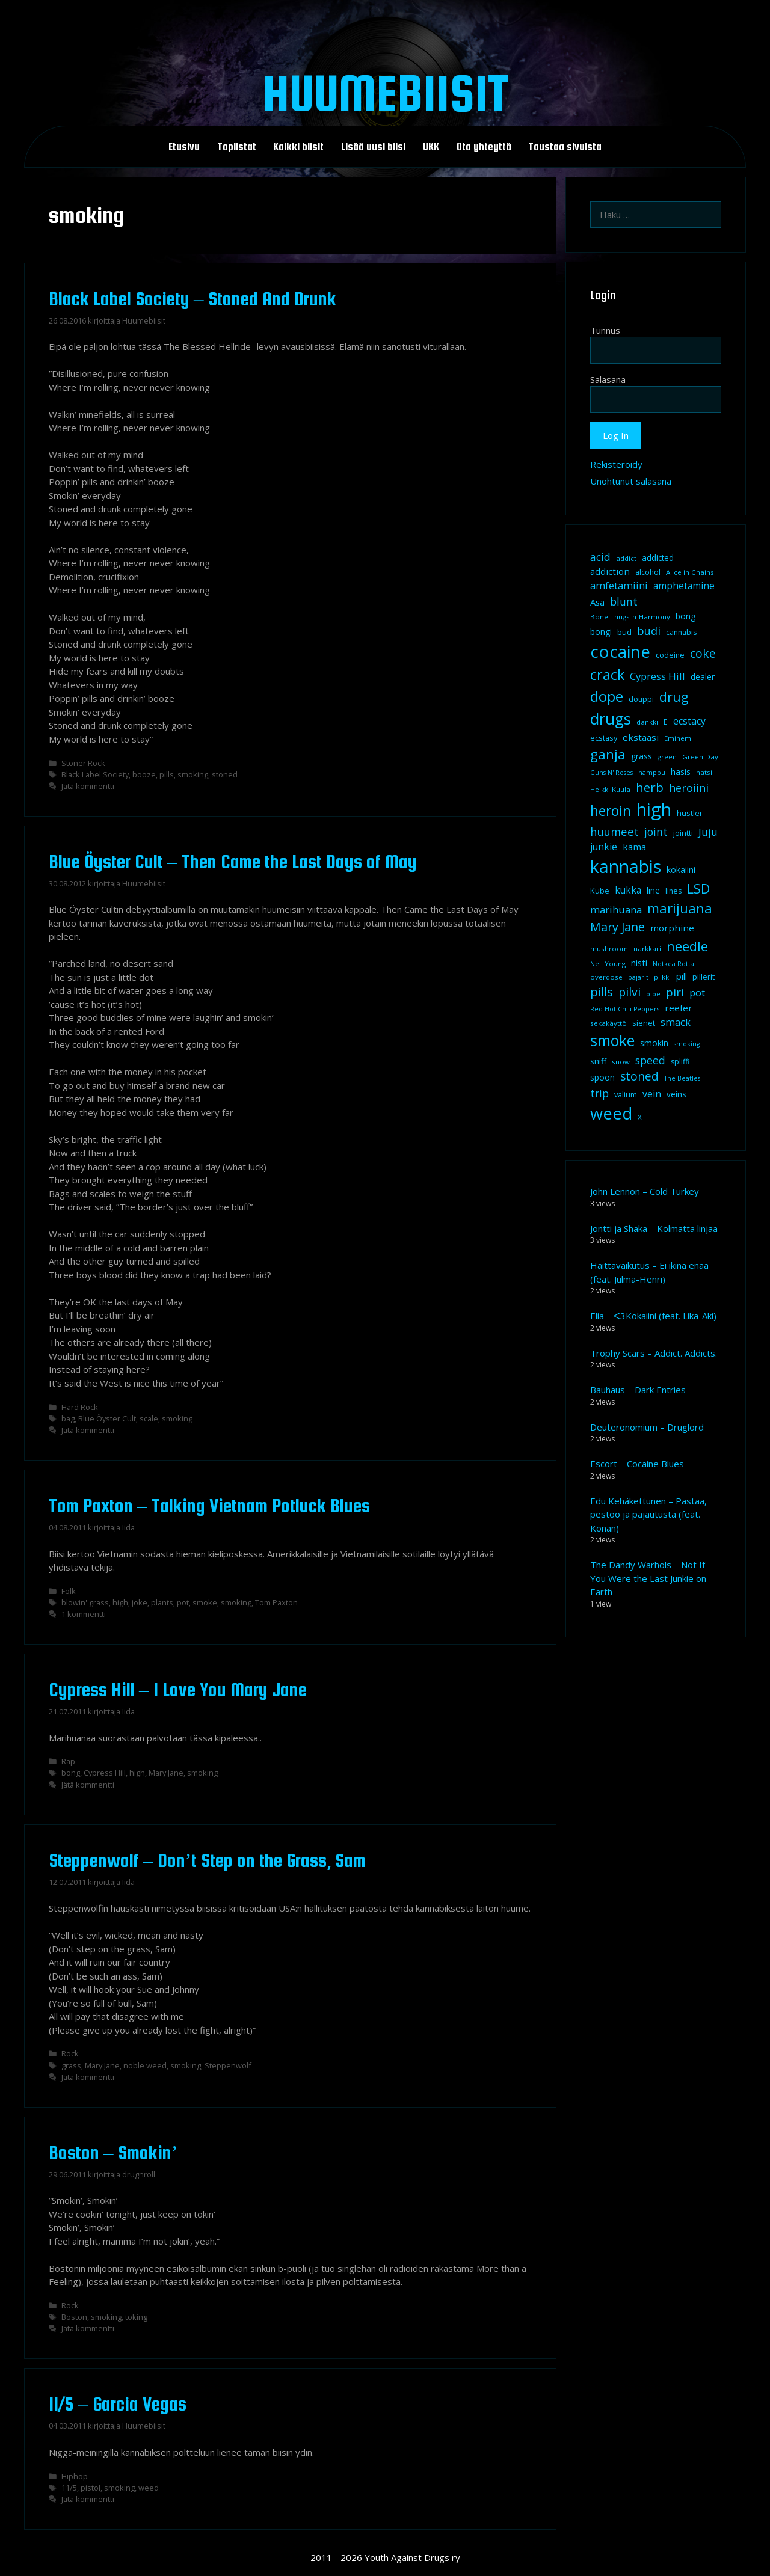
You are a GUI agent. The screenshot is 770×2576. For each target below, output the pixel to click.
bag (68, 1418)
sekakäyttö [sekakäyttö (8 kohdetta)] (608, 1023)
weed (148, 2487)
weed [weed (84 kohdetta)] (611, 1113)
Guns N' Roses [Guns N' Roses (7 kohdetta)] (611, 772)
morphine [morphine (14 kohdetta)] (672, 928)
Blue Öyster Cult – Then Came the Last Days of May (233, 861)
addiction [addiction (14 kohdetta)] (610, 571)
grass (71, 2065)
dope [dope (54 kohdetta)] (606, 696)
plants (162, 1602)
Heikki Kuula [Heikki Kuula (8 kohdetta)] (610, 789)
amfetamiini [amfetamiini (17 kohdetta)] (619, 585)
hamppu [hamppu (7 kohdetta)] (651, 772)
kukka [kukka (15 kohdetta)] (628, 890)
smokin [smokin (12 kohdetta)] (654, 1043)
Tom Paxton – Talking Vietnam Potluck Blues (209, 1505)
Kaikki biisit (298, 147)
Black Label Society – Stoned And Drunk (192, 299)
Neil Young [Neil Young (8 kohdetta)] (608, 963)
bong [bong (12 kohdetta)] (685, 616)
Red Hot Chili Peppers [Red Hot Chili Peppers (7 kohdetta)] (624, 1009)
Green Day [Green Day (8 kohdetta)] (700, 756)
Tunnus (605, 330)
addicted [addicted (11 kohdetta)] (658, 558)
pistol (90, 2487)
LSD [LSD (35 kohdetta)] (698, 888)
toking (136, 2316)
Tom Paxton (276, 1602)
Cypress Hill (105, 1772)
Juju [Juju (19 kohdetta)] (708, 832)
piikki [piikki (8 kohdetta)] (662, 976)
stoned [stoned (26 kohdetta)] (639, 1076)
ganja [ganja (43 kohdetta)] (608, 754)
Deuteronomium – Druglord (647, 1427)
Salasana (608, 379)
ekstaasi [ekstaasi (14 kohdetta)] (641, 737)
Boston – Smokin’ (113, 2152)
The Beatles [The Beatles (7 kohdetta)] (682, 1078)
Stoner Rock (83, 763)
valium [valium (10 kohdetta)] (625, 1094)
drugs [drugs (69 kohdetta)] (610, 718)
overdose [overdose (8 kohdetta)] (606, 976)
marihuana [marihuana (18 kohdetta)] (616, 909)
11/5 (69, 2487)
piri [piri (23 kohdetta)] (675, 991)
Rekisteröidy (616, 464)
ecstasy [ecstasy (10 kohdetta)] (603, 737)
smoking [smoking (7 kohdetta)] (687, 1044)
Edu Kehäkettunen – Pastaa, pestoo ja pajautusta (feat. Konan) (648, 1514)
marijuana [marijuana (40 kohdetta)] (679, 908)
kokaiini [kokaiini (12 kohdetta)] (681, 870)
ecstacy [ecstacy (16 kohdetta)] (689, 721)
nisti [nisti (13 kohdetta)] (639, 963)
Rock (70, 2053)
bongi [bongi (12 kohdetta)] (601, 631)
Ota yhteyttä (484, 147)
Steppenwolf (228, 2065)
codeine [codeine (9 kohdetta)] (670, 655)
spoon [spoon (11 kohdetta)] (602, 1077)
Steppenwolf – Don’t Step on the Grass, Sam (207, 1860)
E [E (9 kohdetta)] (666, 722)
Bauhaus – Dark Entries (638, 1390)
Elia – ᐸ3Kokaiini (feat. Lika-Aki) (653, 1316)
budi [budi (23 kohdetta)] (649, 630)
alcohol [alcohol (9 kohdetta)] (648, 572)
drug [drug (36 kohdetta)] (673, 696)
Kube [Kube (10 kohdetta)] (599, 890)
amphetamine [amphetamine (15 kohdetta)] (684, 585)
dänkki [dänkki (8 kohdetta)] (647, 721)
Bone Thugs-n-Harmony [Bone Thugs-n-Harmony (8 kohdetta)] (630, 616)
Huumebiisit (385, 92)
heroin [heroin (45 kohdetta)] (610, 811)
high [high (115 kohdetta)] (653, 809)
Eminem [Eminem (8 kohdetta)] (677, 738)
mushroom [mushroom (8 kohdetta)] (609, 948)
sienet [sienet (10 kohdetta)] (643, 1022)
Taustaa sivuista (565, 147)
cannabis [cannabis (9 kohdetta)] (681, 632)
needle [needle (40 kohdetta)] (687, 946)
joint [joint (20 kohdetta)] (656, 831)
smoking (192, 774)
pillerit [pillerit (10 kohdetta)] (703, 976)
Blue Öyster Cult (107, 1418)
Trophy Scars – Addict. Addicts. (653, 1353)
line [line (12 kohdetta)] (653, 890)
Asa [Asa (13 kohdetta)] (597, 602)
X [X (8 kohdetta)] (640, 1116)
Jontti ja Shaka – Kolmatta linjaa (654, 1228)
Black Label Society (95, 774)
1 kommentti (83, 1613)
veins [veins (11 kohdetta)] (676, 1094)
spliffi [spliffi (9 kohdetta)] (680, 1061)
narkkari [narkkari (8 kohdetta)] (647, 948)
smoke (204, 1602)
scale (149, 1418)
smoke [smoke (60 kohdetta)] (612, 1040)
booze (144, 774)
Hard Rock (79, 1407)
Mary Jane (166, 1772)
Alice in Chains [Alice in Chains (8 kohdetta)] (690, 572)
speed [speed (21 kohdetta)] (650, 1060)
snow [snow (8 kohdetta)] (621, 1061)
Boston (74, 2316)
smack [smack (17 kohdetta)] (676, 1022)
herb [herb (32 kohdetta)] (650, 787)
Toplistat (236, 147)
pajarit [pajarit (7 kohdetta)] (638, 977)
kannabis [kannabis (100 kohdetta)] (625, 866)
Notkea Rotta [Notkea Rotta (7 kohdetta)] (673, 964)
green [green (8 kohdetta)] (667, 756)
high (120, 1602)
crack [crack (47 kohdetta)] (607, 674)
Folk (68, 1591)
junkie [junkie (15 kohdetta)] (603, 846)
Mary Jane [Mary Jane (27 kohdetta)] (617, 927)
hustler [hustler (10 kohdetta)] (690, 813)
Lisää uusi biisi (373, 147)
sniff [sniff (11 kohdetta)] (598, 1061)
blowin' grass (85, 1602)
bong (70, 1772)
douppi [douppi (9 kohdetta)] (641, 699)
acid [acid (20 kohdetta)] (600, 557)
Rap (68, 1761)
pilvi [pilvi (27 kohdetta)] (629, 992)
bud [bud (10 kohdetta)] (624, 632)
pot (183, 1602)
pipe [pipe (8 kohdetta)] (653, 993)
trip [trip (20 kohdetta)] (599, 1093)
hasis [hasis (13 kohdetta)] (681, 771)
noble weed (145, 2065)
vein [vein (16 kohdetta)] (651, 1093)
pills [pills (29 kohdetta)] (601, 992)
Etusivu (184, 147)
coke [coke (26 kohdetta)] (703, 653)
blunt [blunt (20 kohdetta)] (624, 601)
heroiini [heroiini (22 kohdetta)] (689, 787)
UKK (431, 147)
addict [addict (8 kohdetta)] (626, 558)
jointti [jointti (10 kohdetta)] (683, 832)
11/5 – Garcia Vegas (117, 2404)
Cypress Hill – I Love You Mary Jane (178, 1689)
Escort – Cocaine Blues (637, 1464)
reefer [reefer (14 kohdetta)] (678, 1008)
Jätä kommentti (87, 785)
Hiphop (74, 2476)
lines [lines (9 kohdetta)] (673, 891)
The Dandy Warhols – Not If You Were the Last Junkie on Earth (648, 1578)
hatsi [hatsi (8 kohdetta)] (704, 772)
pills (166, 774)
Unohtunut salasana (630, 481)
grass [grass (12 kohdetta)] (641, 756)
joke (139, 1602)
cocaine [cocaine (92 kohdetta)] (620, 651)
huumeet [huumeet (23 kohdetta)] (614, 831)
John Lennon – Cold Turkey (644, 1191)
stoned (225, 774)
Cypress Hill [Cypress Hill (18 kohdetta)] (657, 676)
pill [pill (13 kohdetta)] (681, 976)
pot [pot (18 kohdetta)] (697, 992)
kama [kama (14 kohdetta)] (634, 847)
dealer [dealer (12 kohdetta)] (703, 676)
